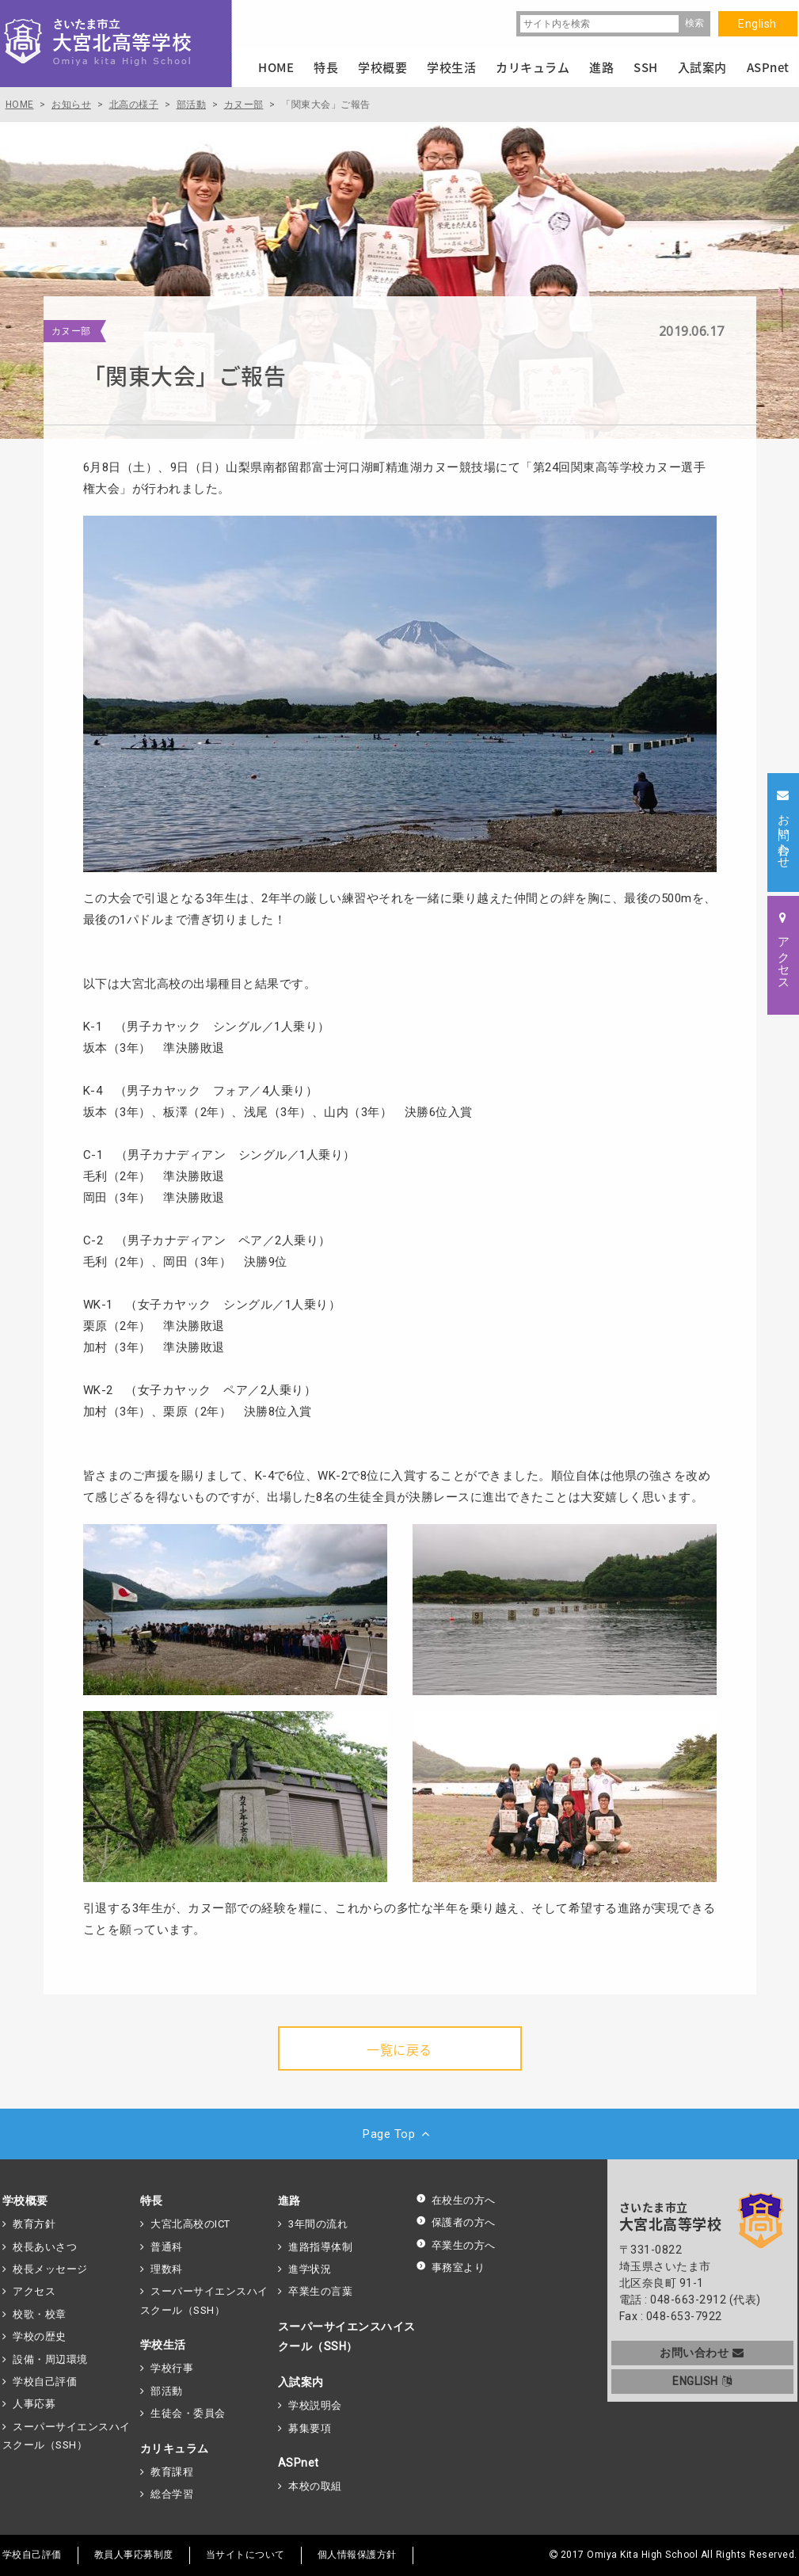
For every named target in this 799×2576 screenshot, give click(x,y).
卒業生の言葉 (320, 2291)
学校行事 (171, 2368)
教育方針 (34, 2224)
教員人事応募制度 (133, 2554)
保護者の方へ (456, 2222)
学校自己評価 (45, 2381)
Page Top (399, 2134)
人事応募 (34, 2404)
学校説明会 (315, 2405)
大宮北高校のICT (190, 2224)
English (757, 23)
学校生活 (163, 2344)
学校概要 (25, 2200)
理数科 (166, 2269)
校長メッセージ (50, 2269)
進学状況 (309, 2269)
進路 (289, 2200)
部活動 (166, 2391)
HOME (276, 67)
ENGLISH (702, 2381)
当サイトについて (245, 2554)
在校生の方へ (456, 2200)
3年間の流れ (318, 2224)
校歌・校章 (40, 2314)
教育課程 (171, 2472)
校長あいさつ (45, 2247)
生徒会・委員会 (188, 2413)
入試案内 (301, 2382)
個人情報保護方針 (357, 2554)
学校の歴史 (40, 2336)
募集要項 (309, 2428)
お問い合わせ (702, 2352)
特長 (151, 2200)
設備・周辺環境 (50, 2359)
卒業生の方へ (456, 2245)
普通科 (166, 2247)
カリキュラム (174, 2448)
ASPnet (298, 2462)
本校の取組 (315, 2486)
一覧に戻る (399, 2049)
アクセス (34, 2291)
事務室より (450, 2267)
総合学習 (171, 2494)
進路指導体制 (320, 2247)
